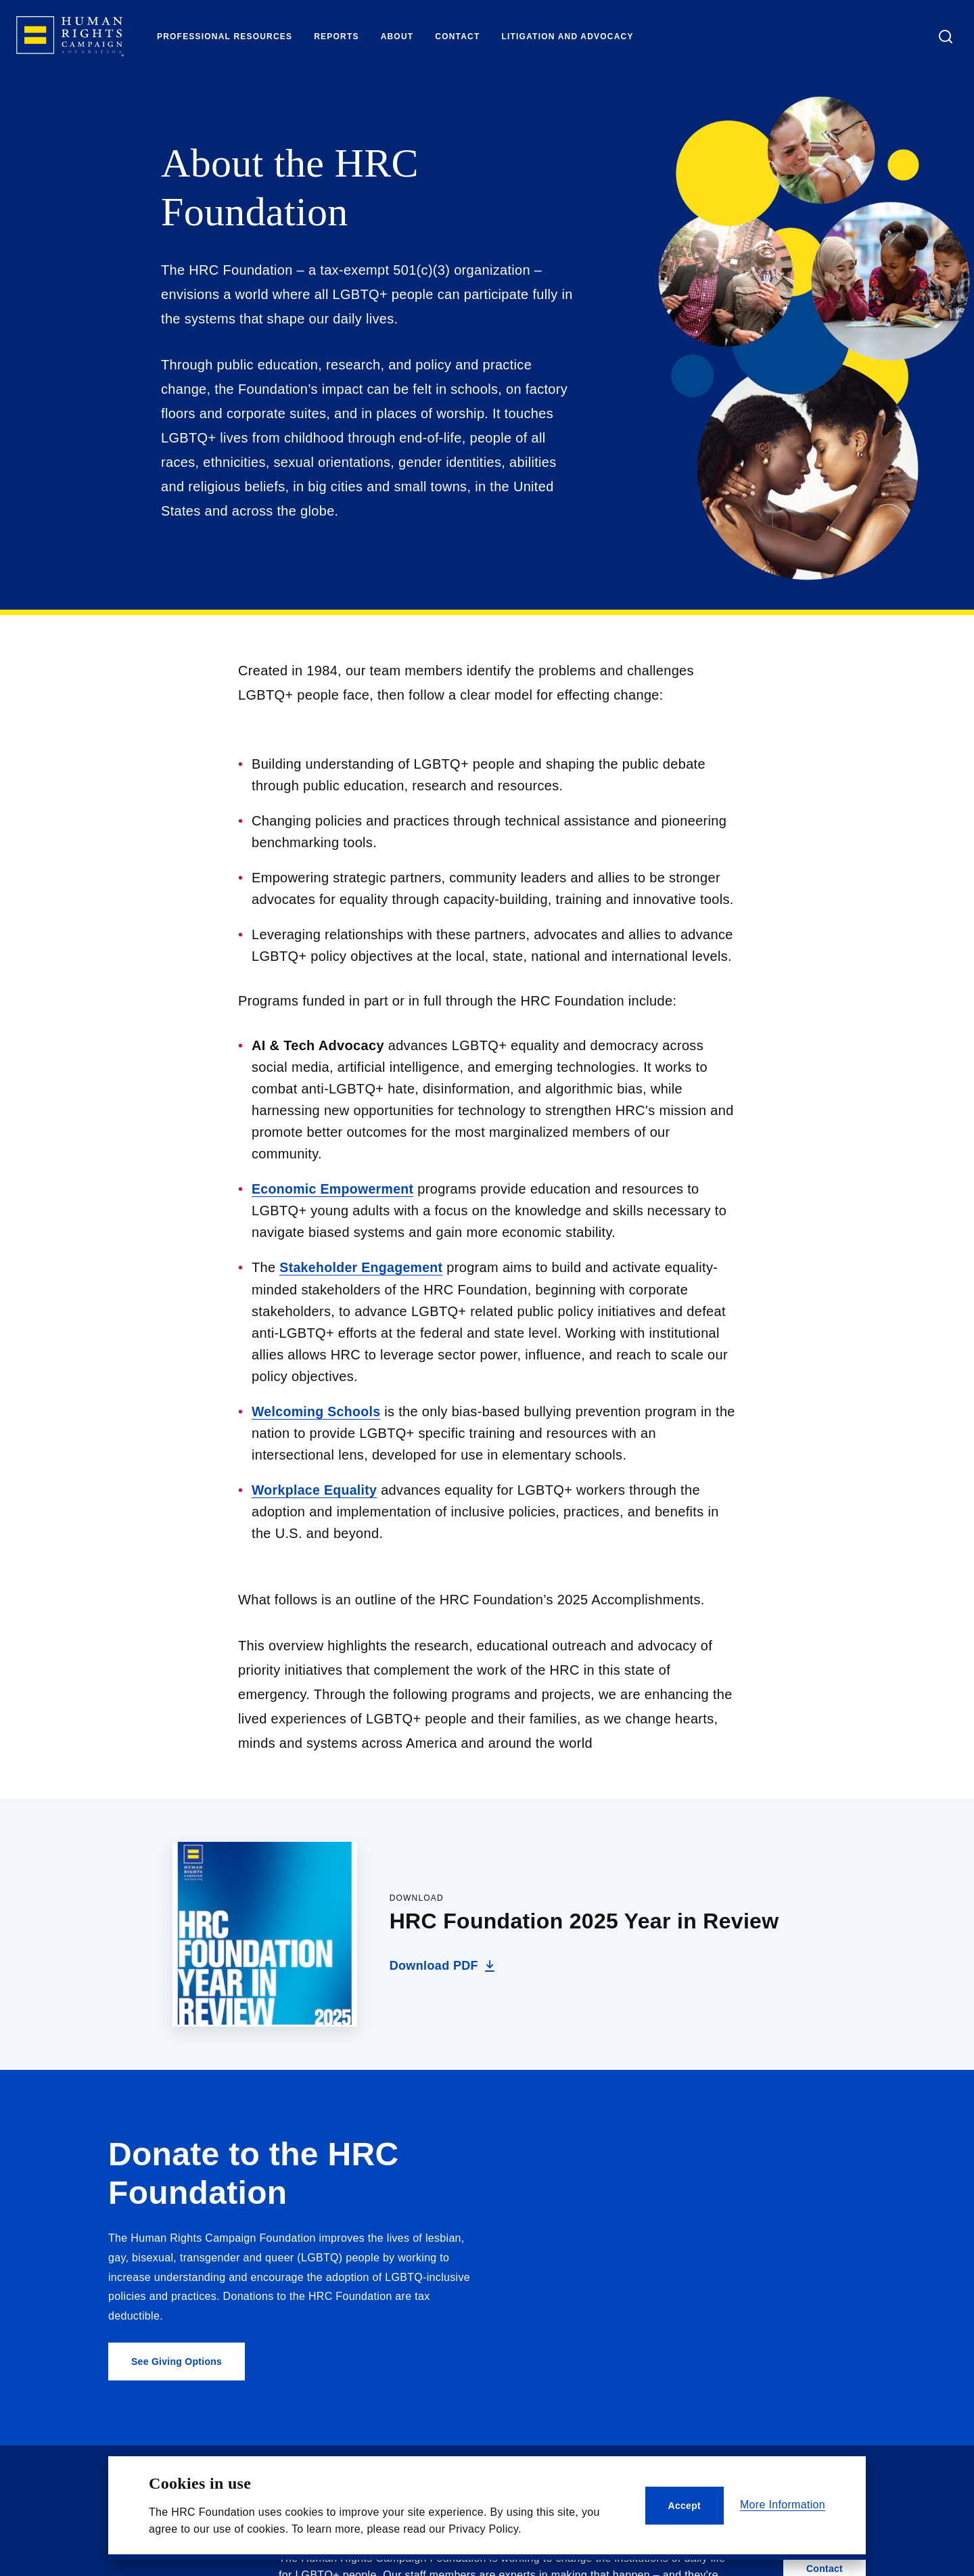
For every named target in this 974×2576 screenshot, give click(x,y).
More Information (782, 2504)
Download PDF (444, 1966)
